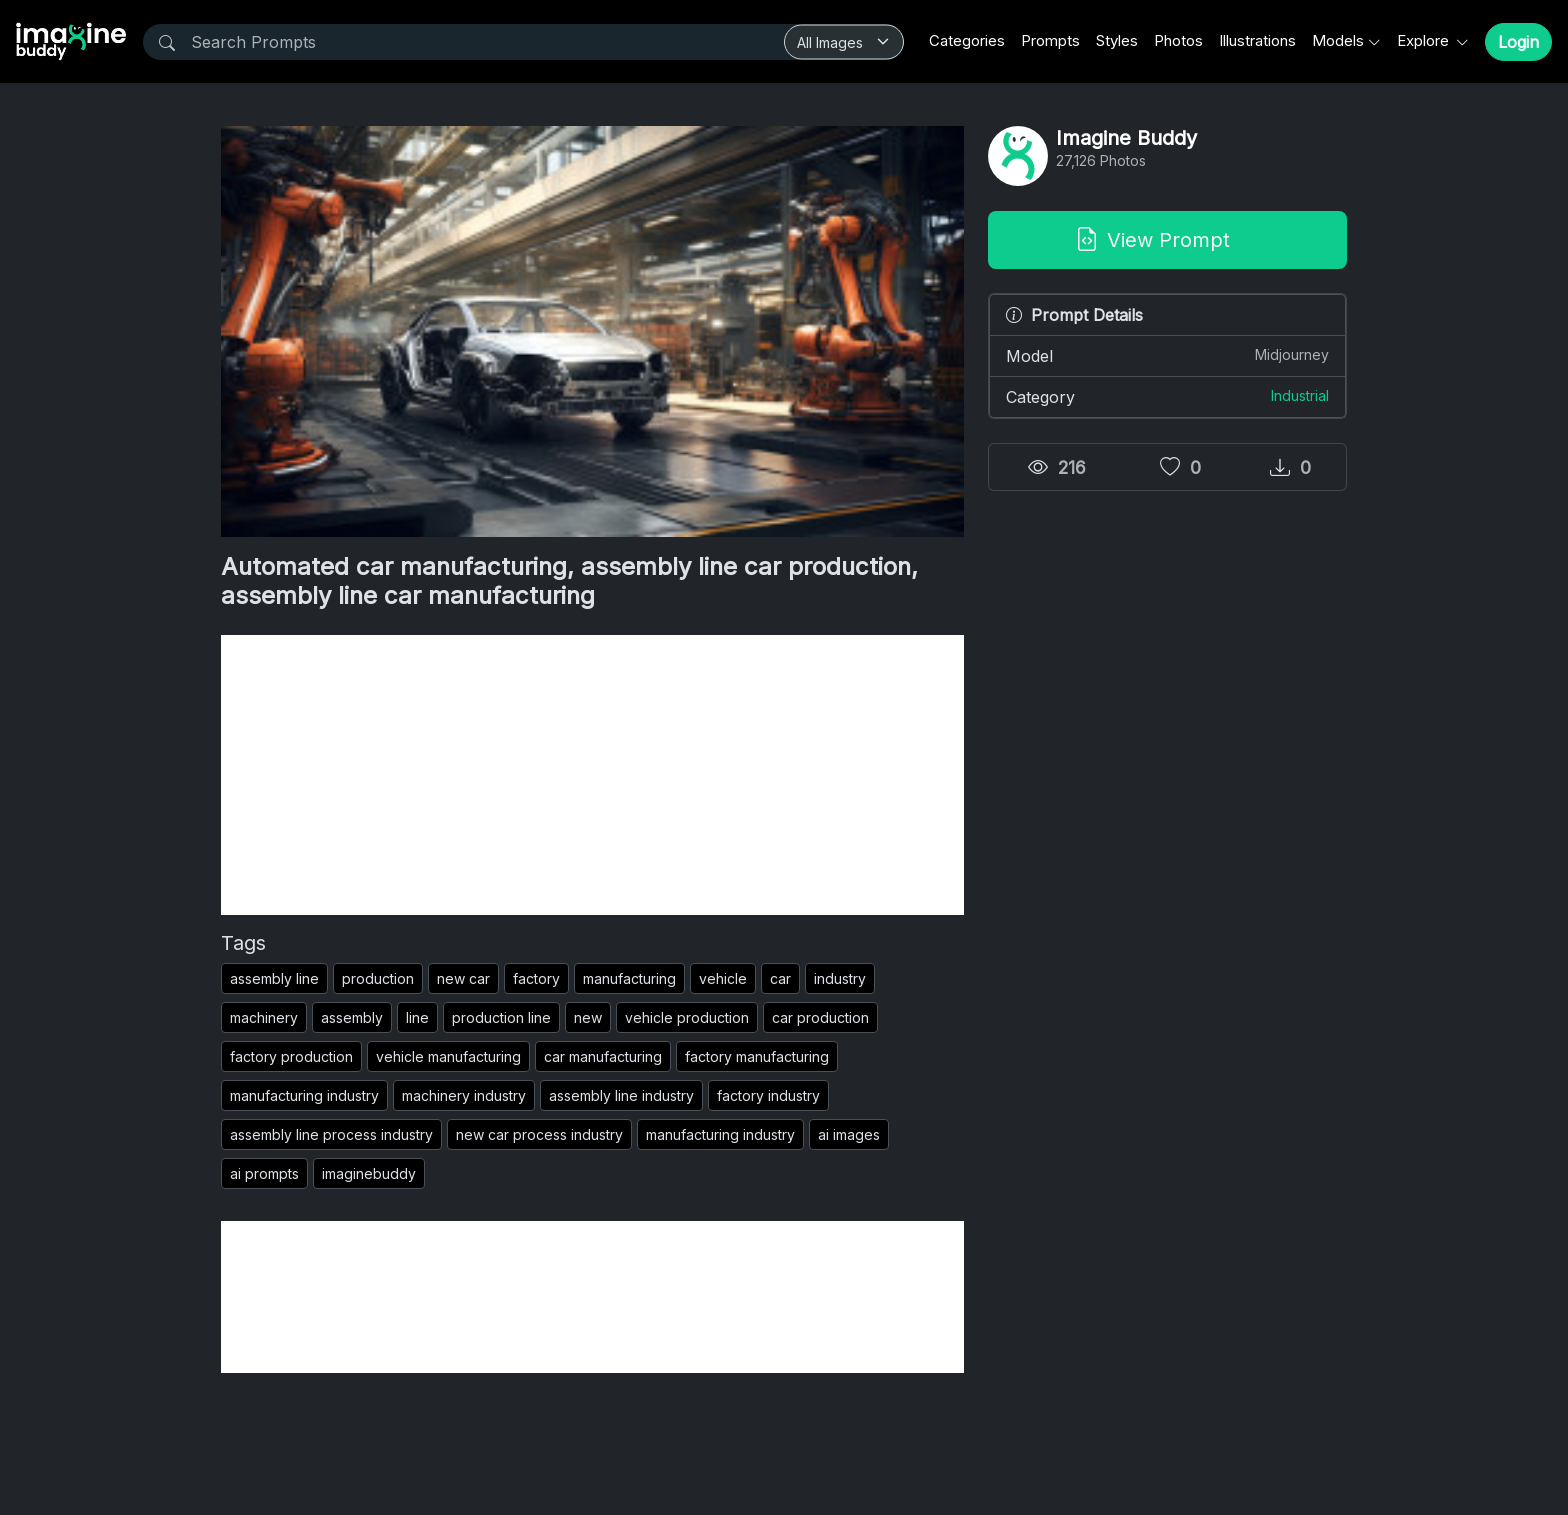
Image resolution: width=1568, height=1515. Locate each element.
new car (463, 978)
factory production (291, 1056)
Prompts (1050, 40)
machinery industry (464, 1095)
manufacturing (629, 978)
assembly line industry (621, 1095)
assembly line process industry (331, 1134)
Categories (967, 40)
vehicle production (687, 1017)
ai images (849, 1134)
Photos (1178, 40)
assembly (352, 1017)
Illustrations (1257, 40)
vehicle (723, 978)
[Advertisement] (592, 775)
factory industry (768, 1095)
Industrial (1300, 395)
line (417, 1017)
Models (1338, 40)
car (780, 978)
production (378, 978)
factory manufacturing (757, 1056)
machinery (264, 1017)
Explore (1425, 40)
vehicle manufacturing (448, 1056)
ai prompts (264, 1173)
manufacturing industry (304, 1095)
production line (501, 1017)
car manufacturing (603, 1056)
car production (820, 1017)
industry (840, 978)
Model (1167, 355)
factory (536, 978)
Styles (1117, 40)
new (588, 1017)
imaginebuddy (369, 1173)
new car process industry (539, 1134)
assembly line (274, 978)
